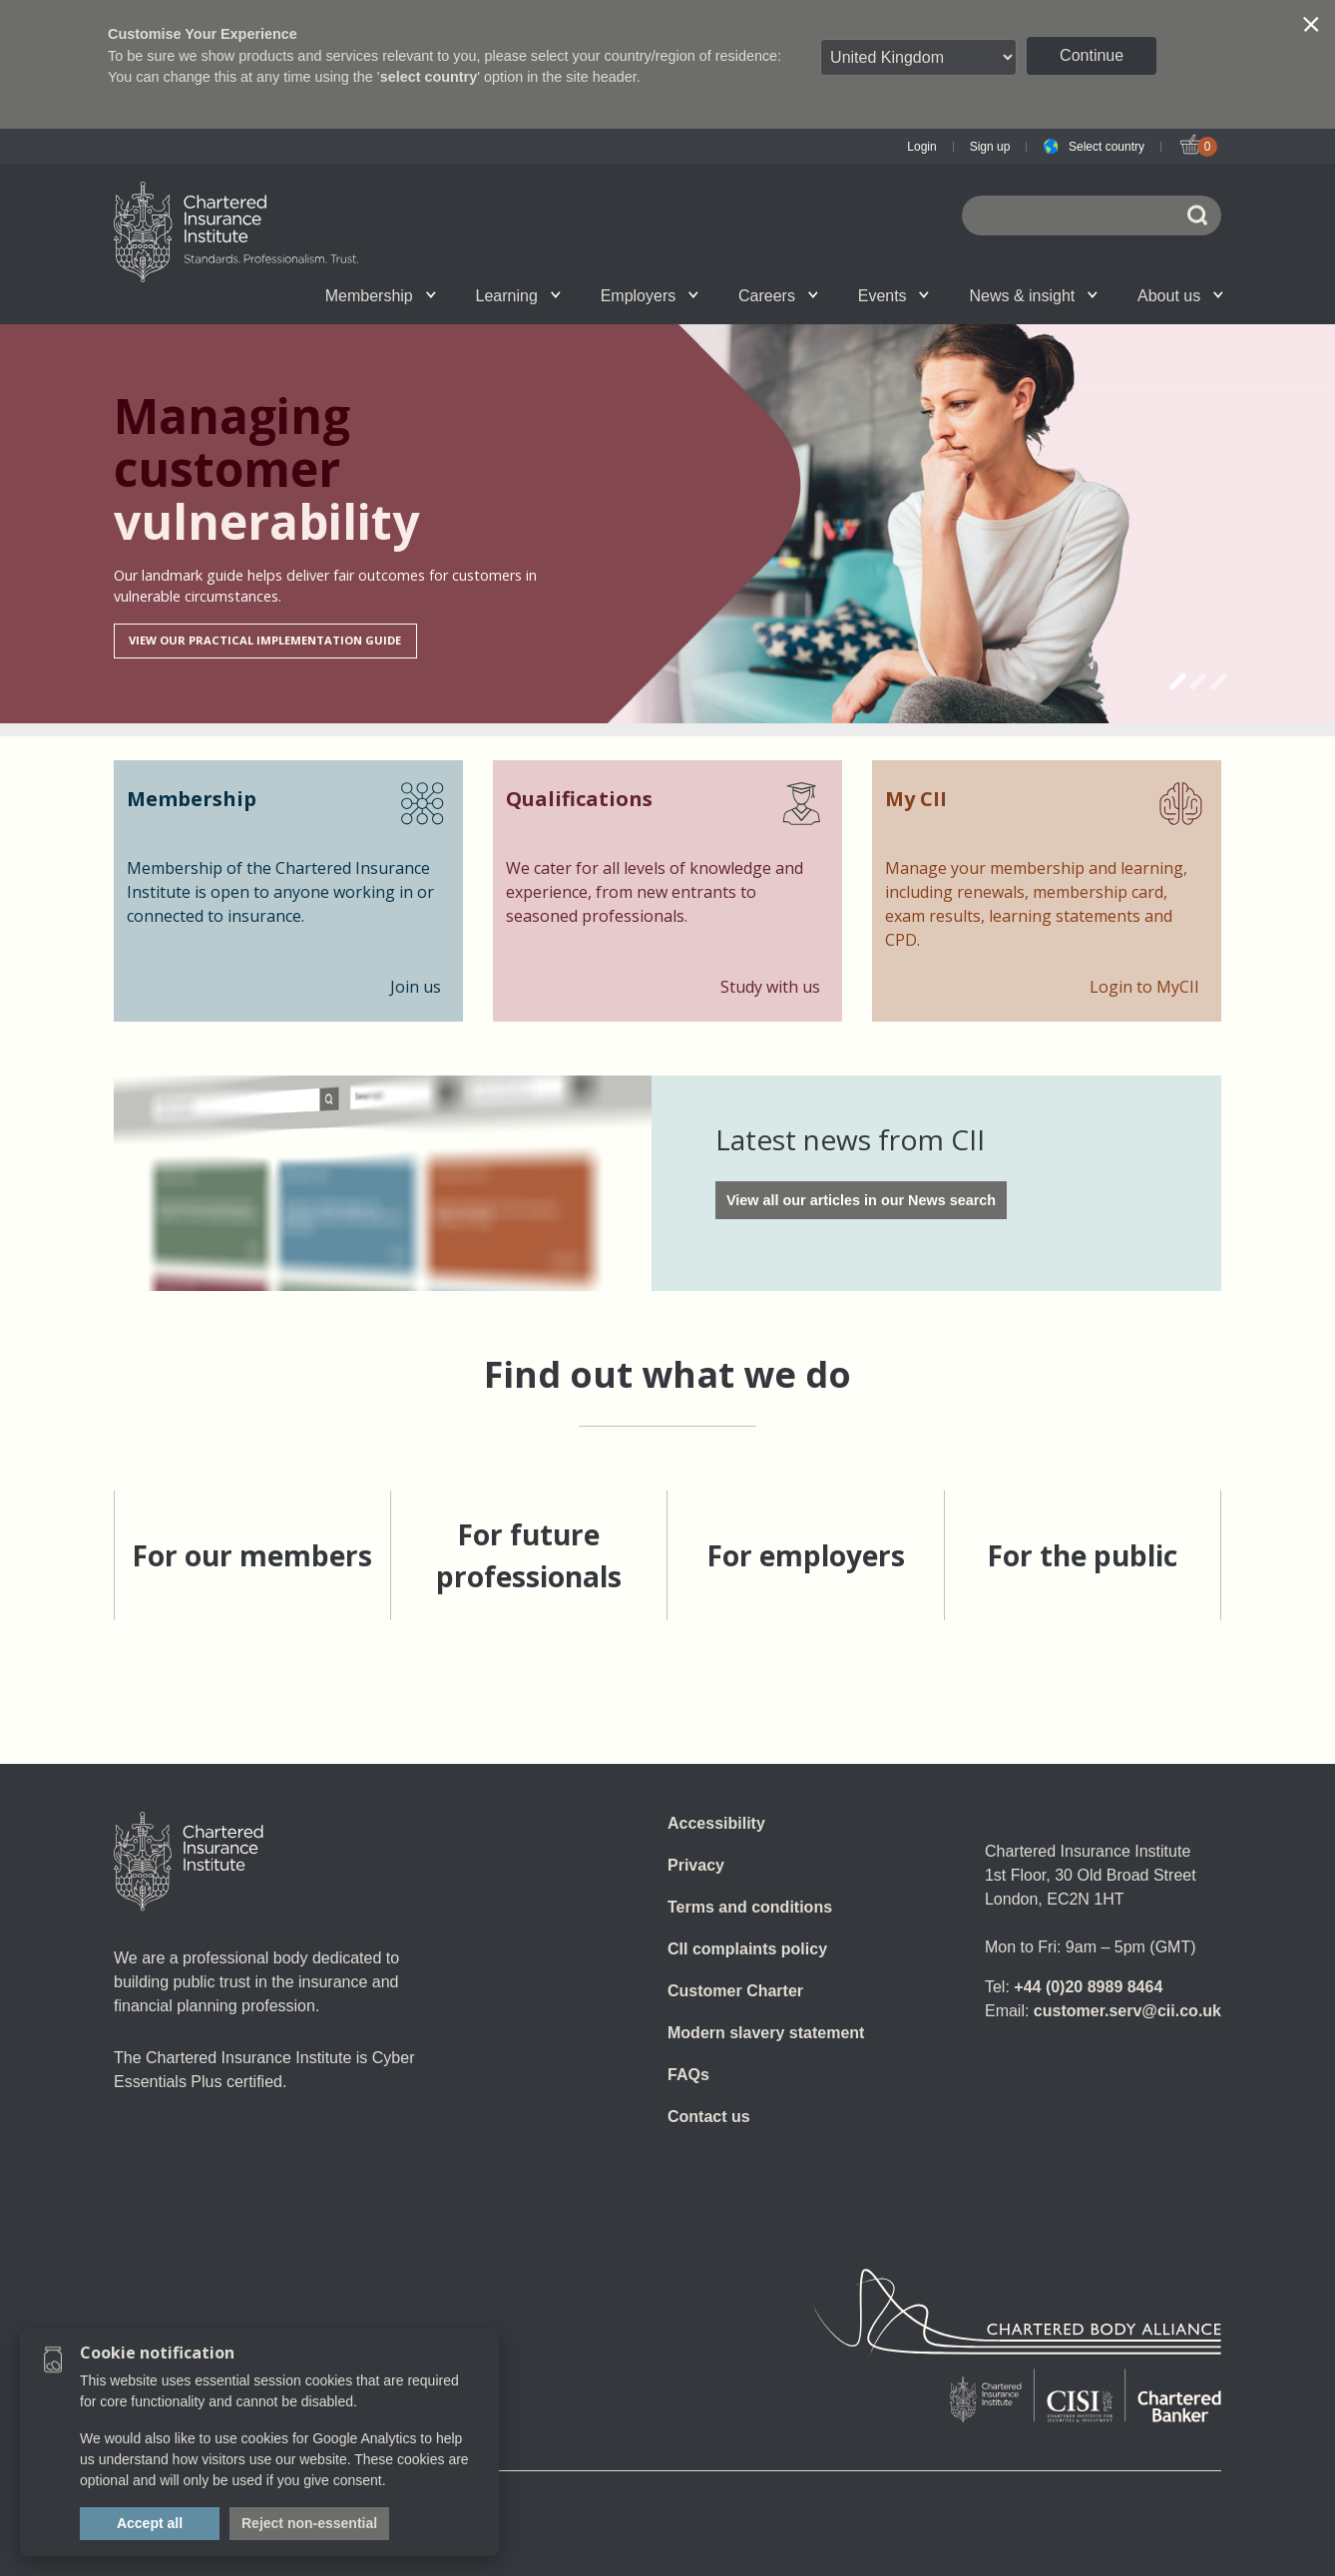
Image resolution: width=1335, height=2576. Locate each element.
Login (921, 147)
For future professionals (529, 1555)
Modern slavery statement (766, 2032)
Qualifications (230, 295)
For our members (252, 1555)
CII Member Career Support (236, 295)
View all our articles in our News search (861, 1200)
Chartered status (214, 295)
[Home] (188, 1862)
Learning (518, 295)
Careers (778, 295)
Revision (590, 295)
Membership (380, 295)
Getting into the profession (444, 295)
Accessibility (716, 1823)
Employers (649, 295)
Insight (718, 295)
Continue (1091, 55)
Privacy (696, 1865)
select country (429, 77)
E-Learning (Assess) (462, 295)
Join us (213, 295)
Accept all (150, 2523)
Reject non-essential (309, 2523)
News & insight (1033, 295)
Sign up (990, 147)
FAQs (688, 2074)
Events (894, 295)
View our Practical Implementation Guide (265, 640)
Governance (572, 295)
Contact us (709, 2116)
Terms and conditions (750, 1907)
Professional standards (719, 295)
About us (1180, 295)
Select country (1106, 147)
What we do (459, 295)
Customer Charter (735, 1990)
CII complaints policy (747, 1948)
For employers (805, 1555)
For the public (1082, 1555)
